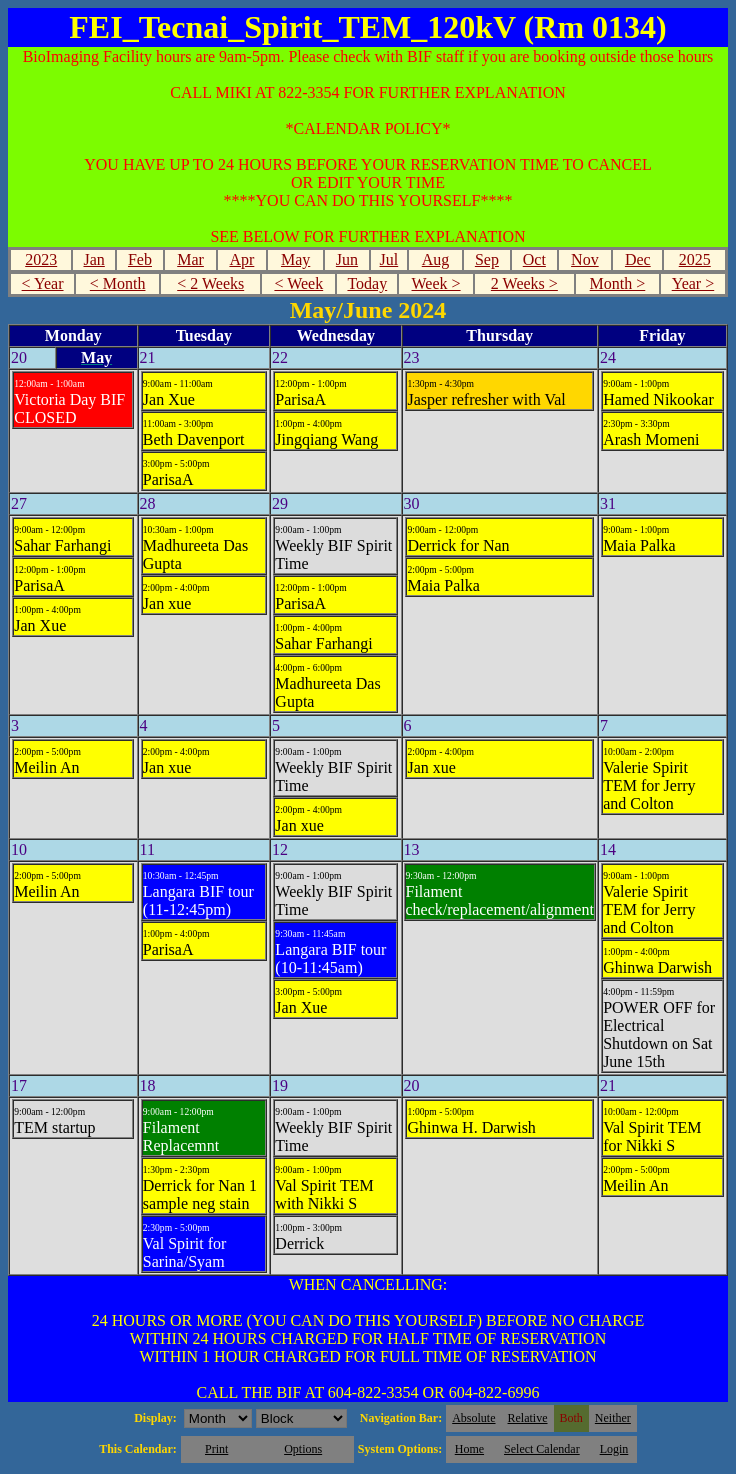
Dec (638, 259)
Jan (93, 259)
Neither (613, 1418)
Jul (389, 259)
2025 (695, 259)
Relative (528, 1418)
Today (367, 283)
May (295, 259)
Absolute (473, 1418)
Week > (436, 283)
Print (216, 1449)
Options (303, 1449)
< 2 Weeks (210, 283)
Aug (436, 259)
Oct (534, 259)
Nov (585, 259)
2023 (41, 259)
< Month (118, 283)
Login (614, 1449)
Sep (487, 259)
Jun (347, 259)
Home (469, 1449)
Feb (140, 259)
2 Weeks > (524, 283)
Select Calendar (542, 1449)
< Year (43, 283)
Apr (241, 259)
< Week (298, 283)
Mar (190, 259)
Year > (693, 283)
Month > (618, 283)
